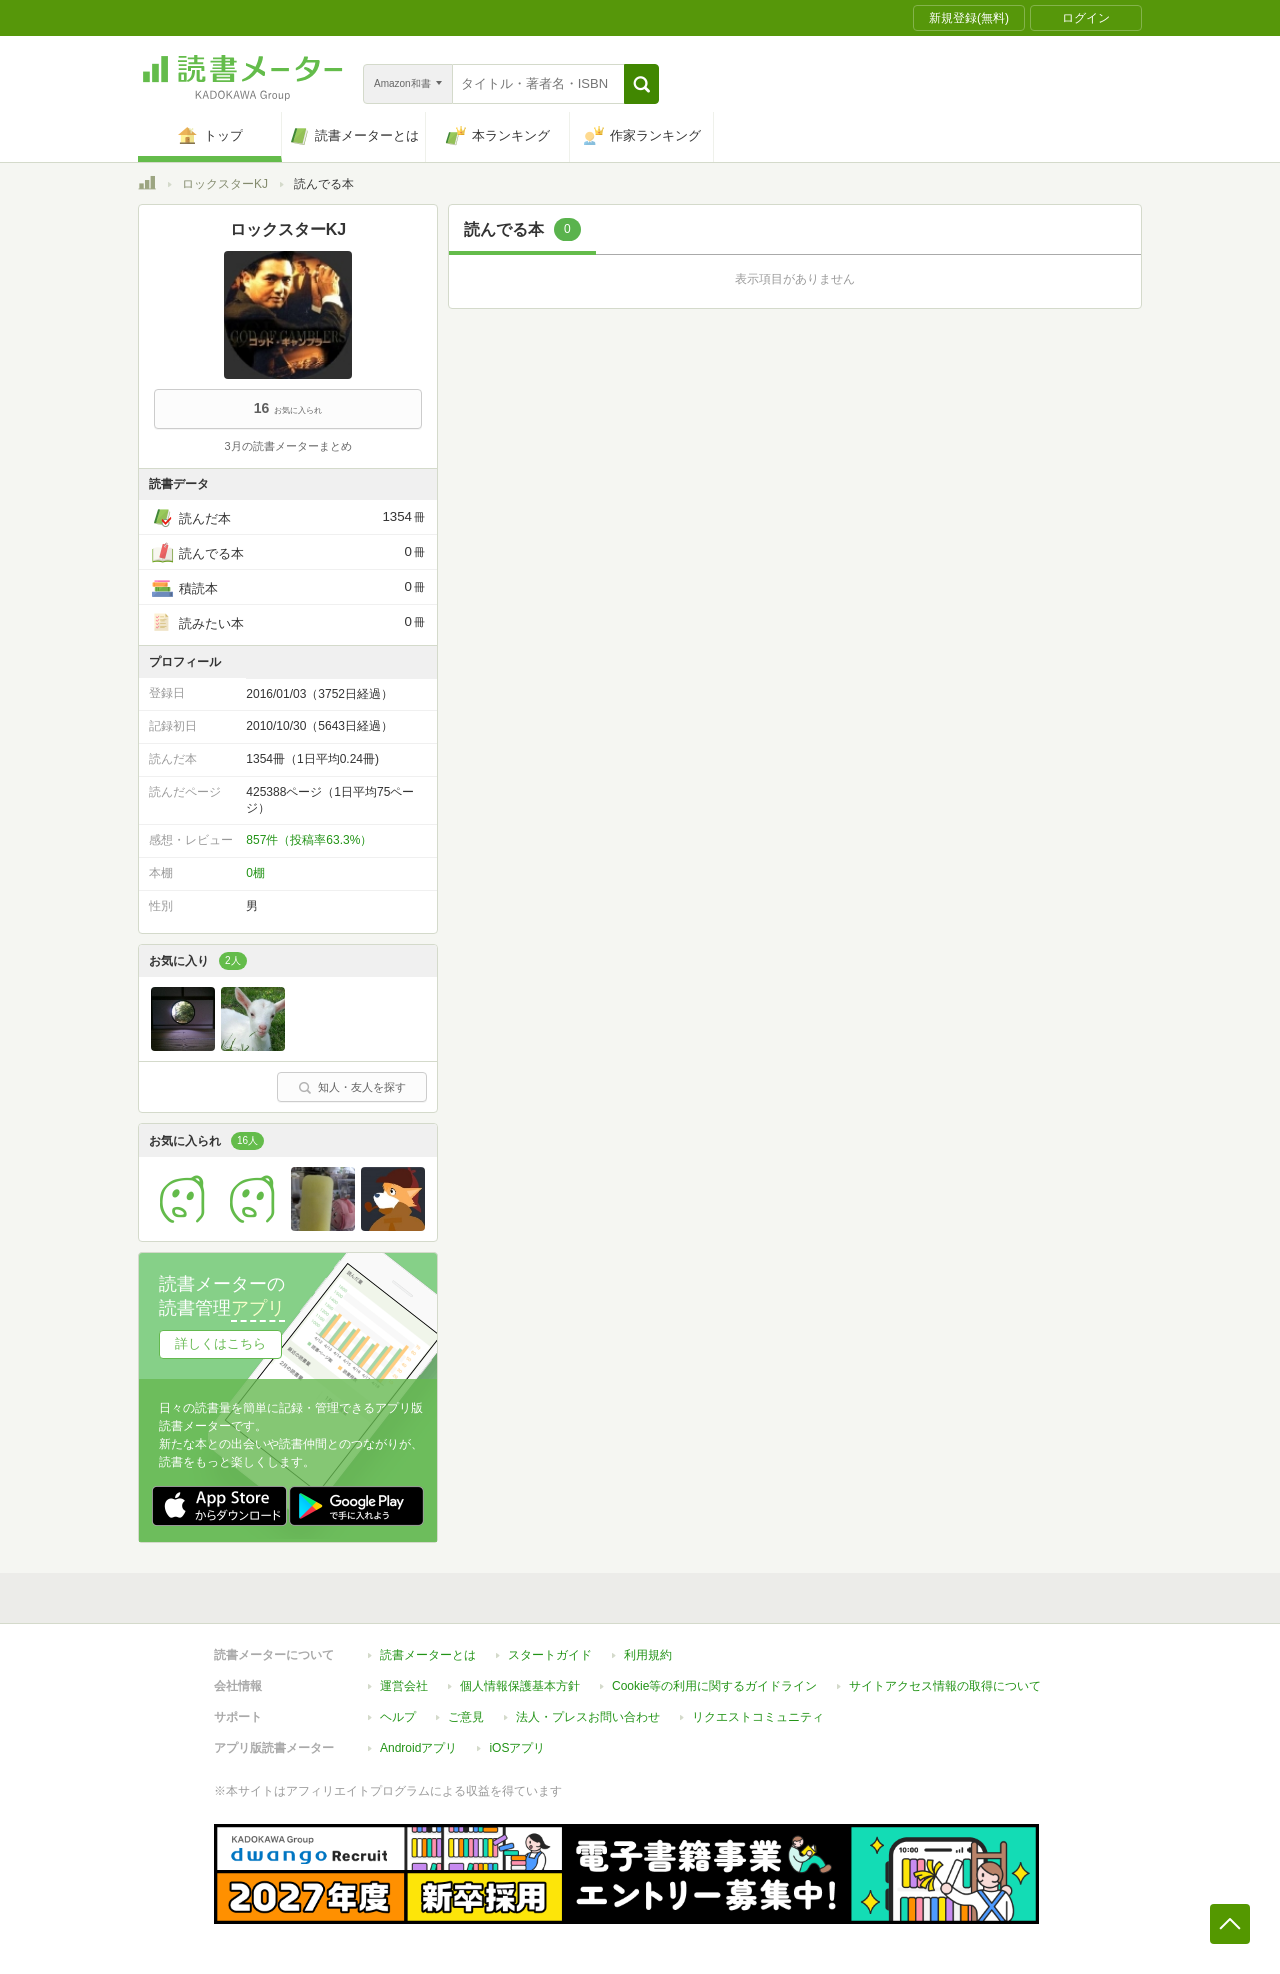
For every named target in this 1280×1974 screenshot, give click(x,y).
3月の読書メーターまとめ (287, 446)
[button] (641, 84)
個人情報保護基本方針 (520, 1686)
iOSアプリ (517, 1748)
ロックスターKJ (225, 184)
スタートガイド (550, 1655)
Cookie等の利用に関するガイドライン (714, 1686)
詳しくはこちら (220, 1343)
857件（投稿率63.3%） (309, 840)
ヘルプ (398, 1717)
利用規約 (648, 1655)
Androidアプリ (418, 1748)
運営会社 (404, 1686)
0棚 (255, 873)
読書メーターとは (428, 1655)
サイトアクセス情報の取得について (945, 1686)
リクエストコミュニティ (758, 1717)
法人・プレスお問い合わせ (588, 1717)
